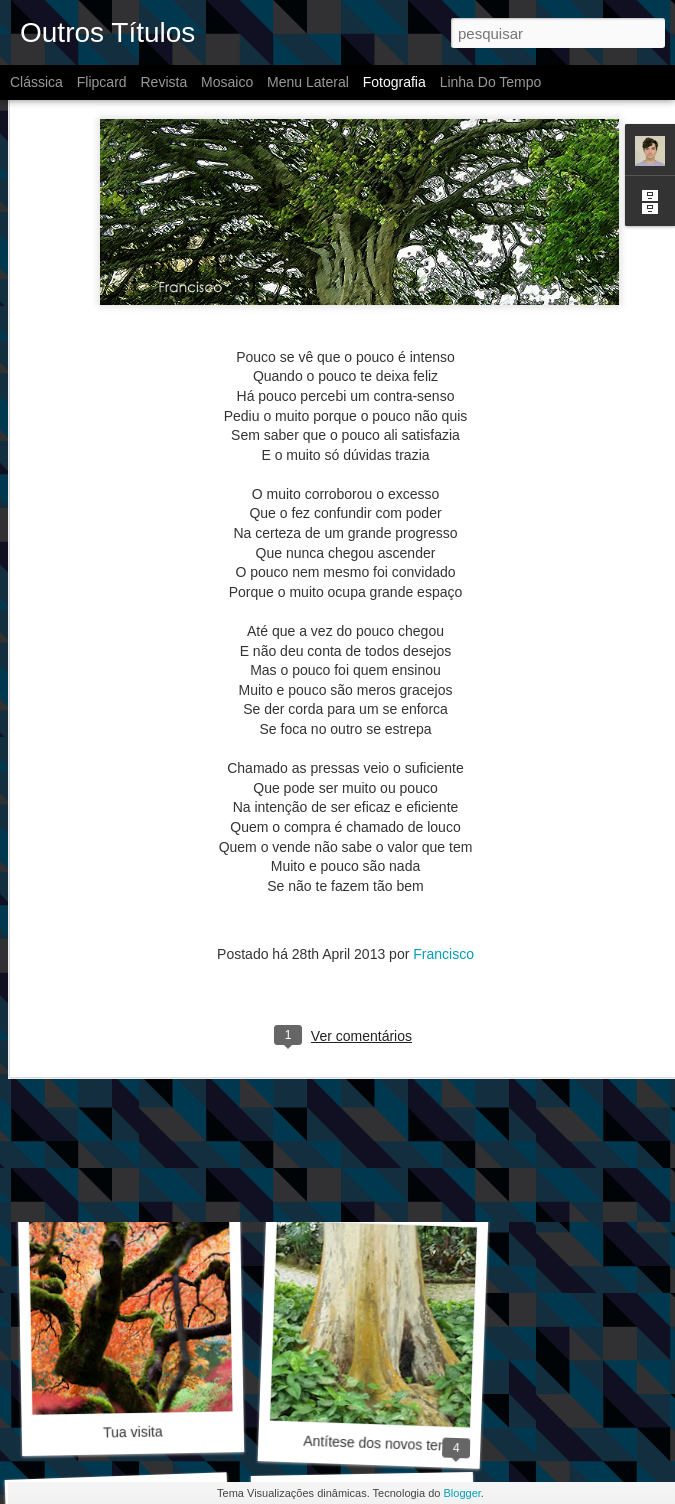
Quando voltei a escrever (146, 1170)
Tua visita (133, 1431)
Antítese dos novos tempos (387, 1444)
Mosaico (227, 82)
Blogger (462, 1493)
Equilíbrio (365, 887)
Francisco (443, 800)
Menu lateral (308, 82)
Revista (163, 82)
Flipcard (102, 82)
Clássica (36, 82)
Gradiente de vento (370, 1162)
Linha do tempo (491, 82)
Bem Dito (127, 899)
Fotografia (394, 82)
